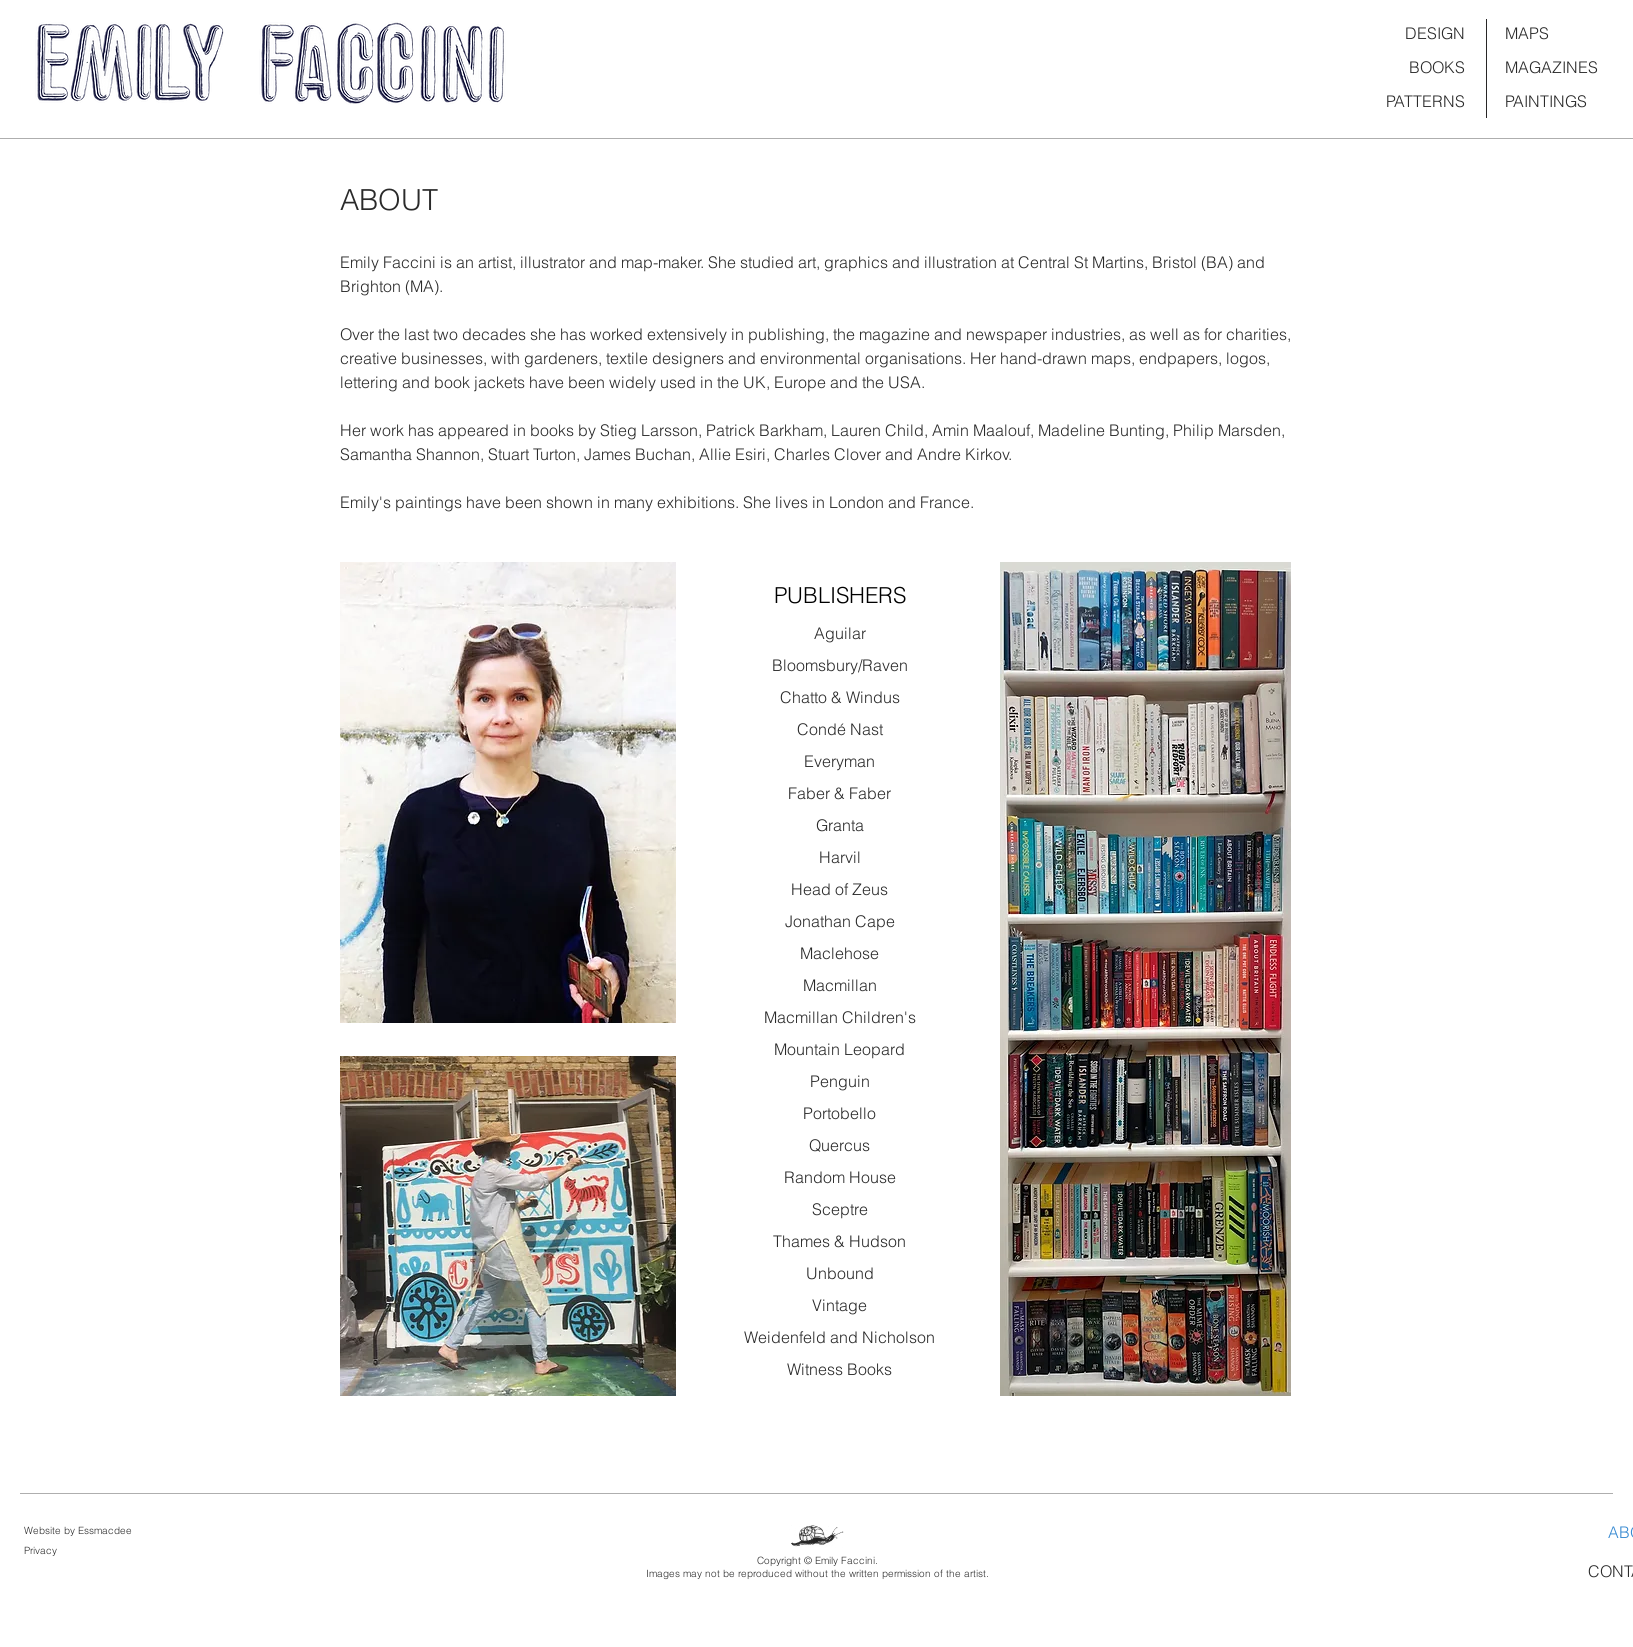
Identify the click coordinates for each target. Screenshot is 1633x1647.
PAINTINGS (1546, 101)
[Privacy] (60, 1551)
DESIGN (1435, 33)
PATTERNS (1425, 101)
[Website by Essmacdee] (81, 1531)
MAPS (1527, 33)
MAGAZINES (1551, 67)
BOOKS (1437, 67)
